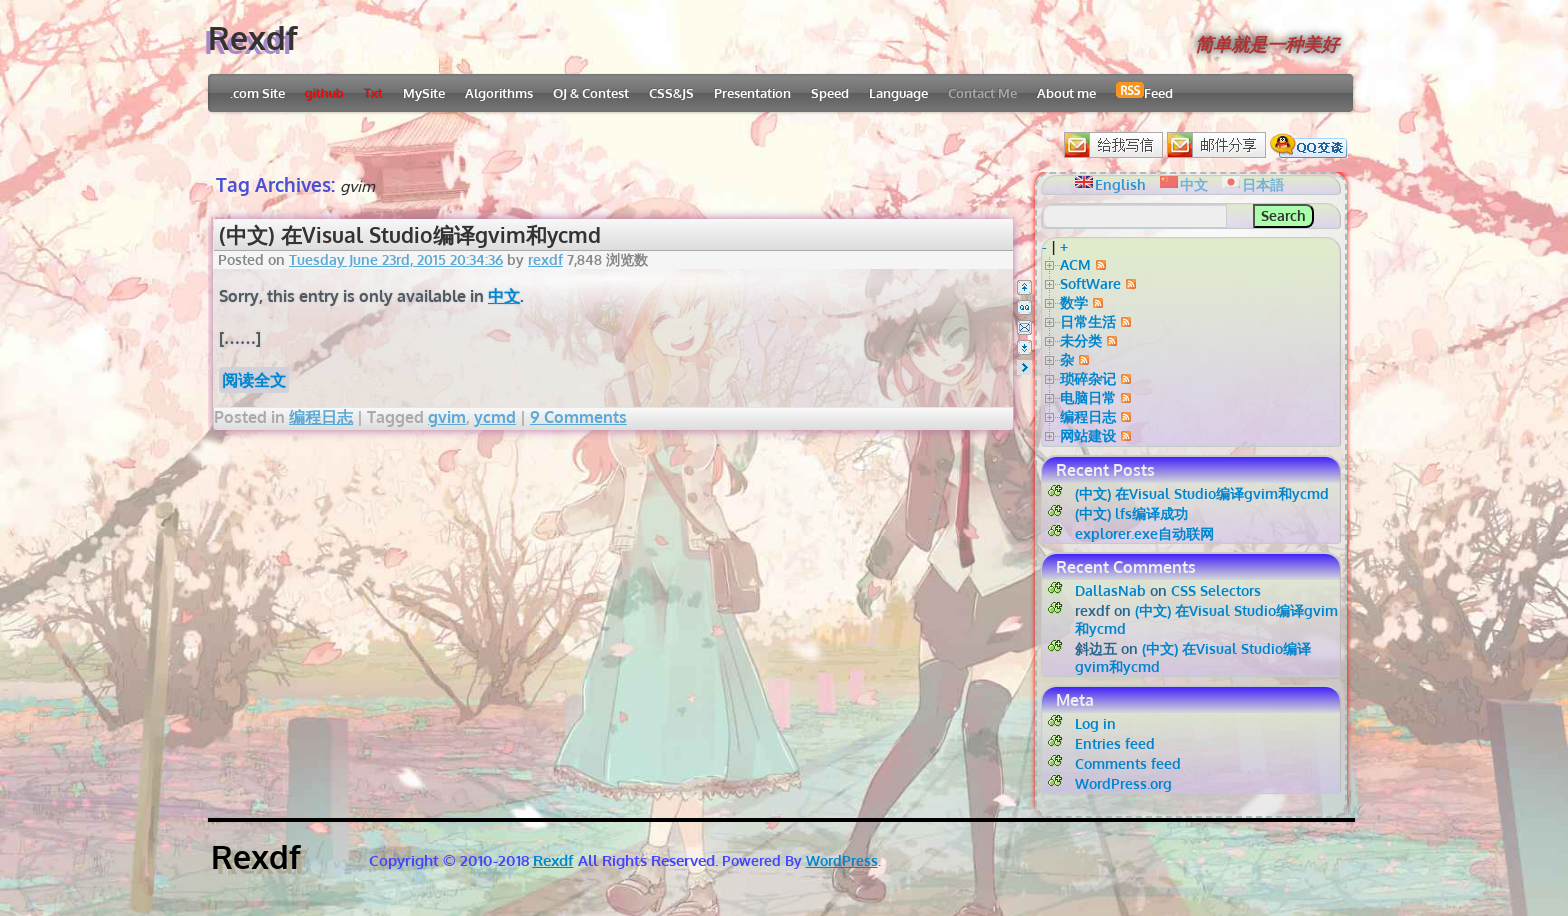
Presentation (752, 93)
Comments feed (1128, 763)
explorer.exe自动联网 (1144, 533)
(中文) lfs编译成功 (1131, 513)
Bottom (1024, 347)
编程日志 (321, 417)
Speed (830, 93)
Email (1024, 327)
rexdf (545, 259)
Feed (1144, 91)
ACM (1075, 264)
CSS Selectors (1216, 590)
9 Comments (578, 417)
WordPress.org (1123, 783)
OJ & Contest (591, 93)
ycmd (495, 417)
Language (898, 93)
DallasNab (1110, 590)
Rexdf (253, 37)
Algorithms (499, 93)
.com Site (257, 93)
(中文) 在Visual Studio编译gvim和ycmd (410, 234)
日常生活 (1088, 321)
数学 (1074, 302)
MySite (424, 93)
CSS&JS (671, 93)
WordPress (842, 860)
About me (1066, 93)
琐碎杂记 (1088, 378)
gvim (447, 417)
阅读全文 (254, 380)
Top (1024, 287)
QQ (1024, 307)
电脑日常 (1088, 397)
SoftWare (1090, 283)
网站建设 (1088, 435)
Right (1024, 367)
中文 (504, 296)
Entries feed (1115, 743)
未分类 (1081, 340)
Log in (1095, 723)
